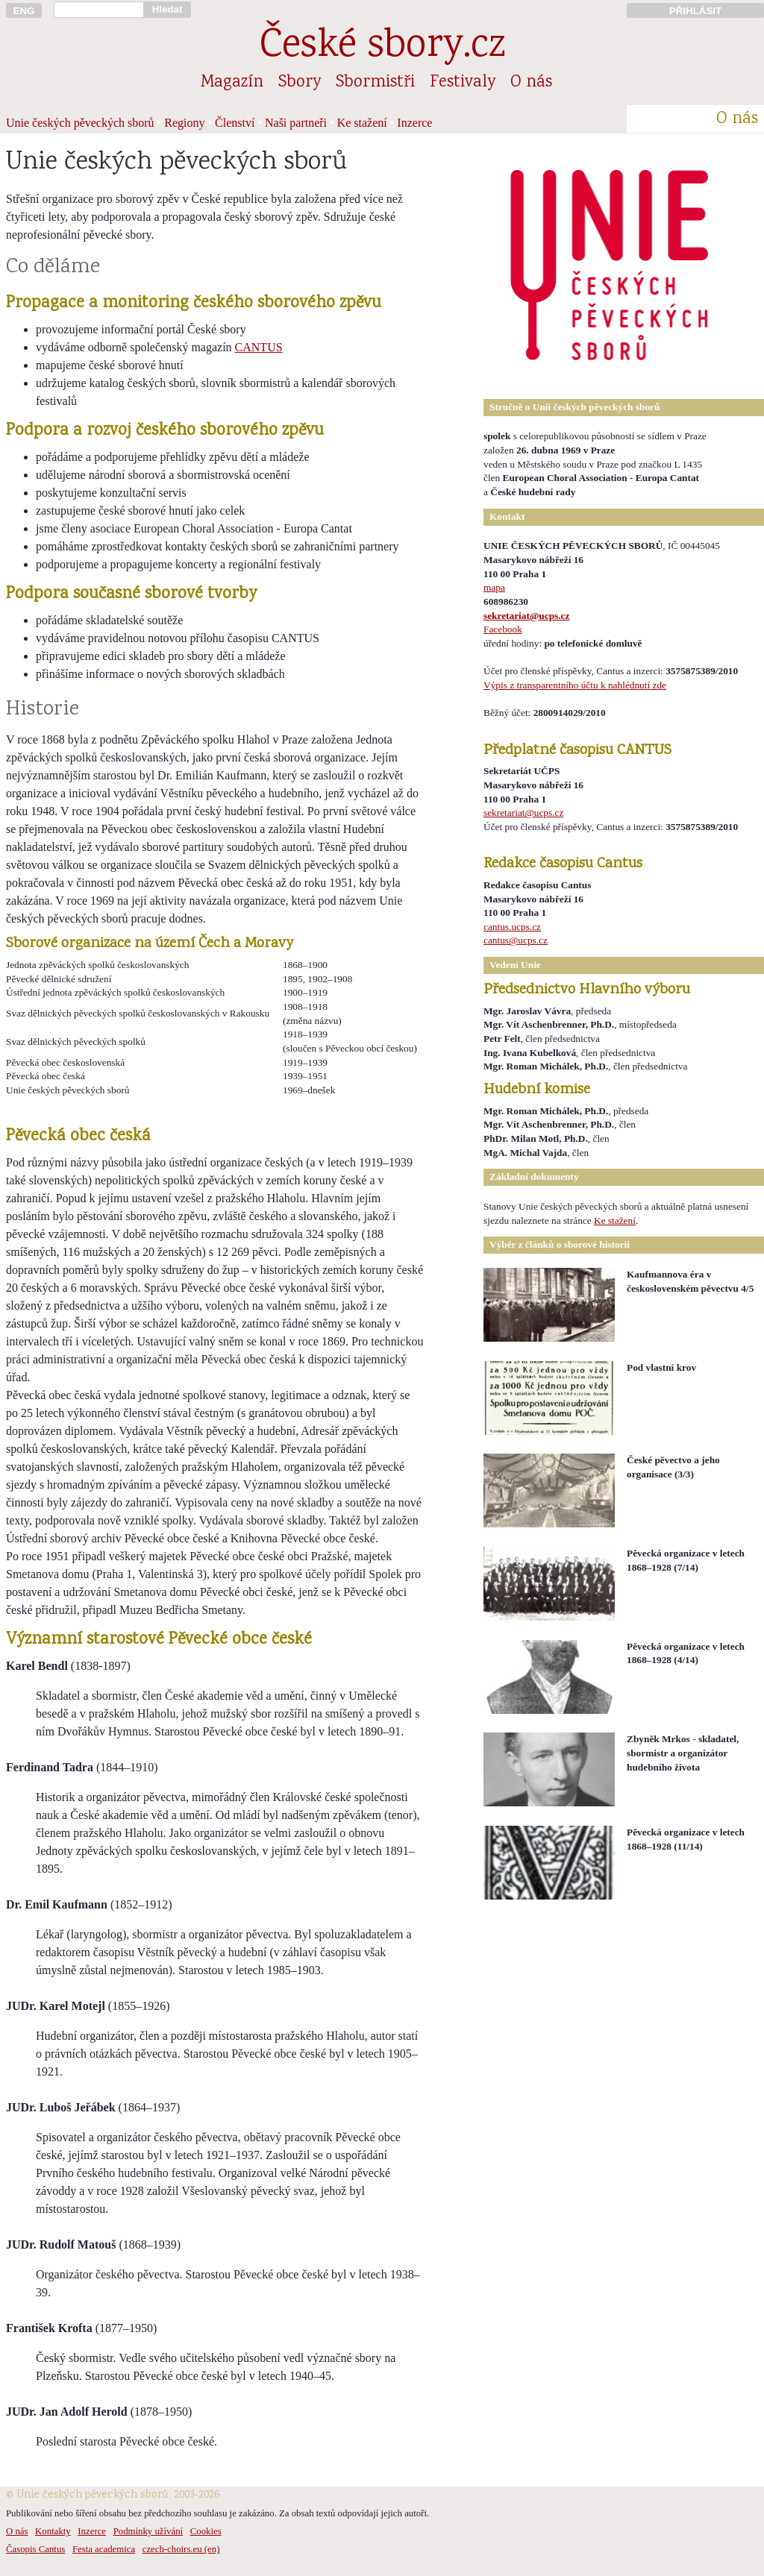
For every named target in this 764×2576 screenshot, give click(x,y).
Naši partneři (296, 122)
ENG (24, 10)
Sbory (299, 83)
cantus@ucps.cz (515, 940)
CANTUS (259, 347)
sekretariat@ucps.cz (526, 615)
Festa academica (103, 2549)
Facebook (502, 629)
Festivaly (462, 83)
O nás (531, 83)
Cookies (206, 2531)
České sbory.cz (382, 47)
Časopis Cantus (35, 2549)
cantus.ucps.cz (512, 926)
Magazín (232, 83)
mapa (494, 587)
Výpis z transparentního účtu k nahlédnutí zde (574, 685)
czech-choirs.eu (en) (181, 2549)
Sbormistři (375, 83)
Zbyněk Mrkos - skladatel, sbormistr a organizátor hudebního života (683, 1752)
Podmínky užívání (148, 2531)
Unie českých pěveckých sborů (80, 122)
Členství (234, 122)
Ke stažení (362, 122)
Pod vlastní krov (661, 1367)
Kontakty (53, 2531)
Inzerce (414, 122)
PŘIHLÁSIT (695, 10)
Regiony (184, 122)
